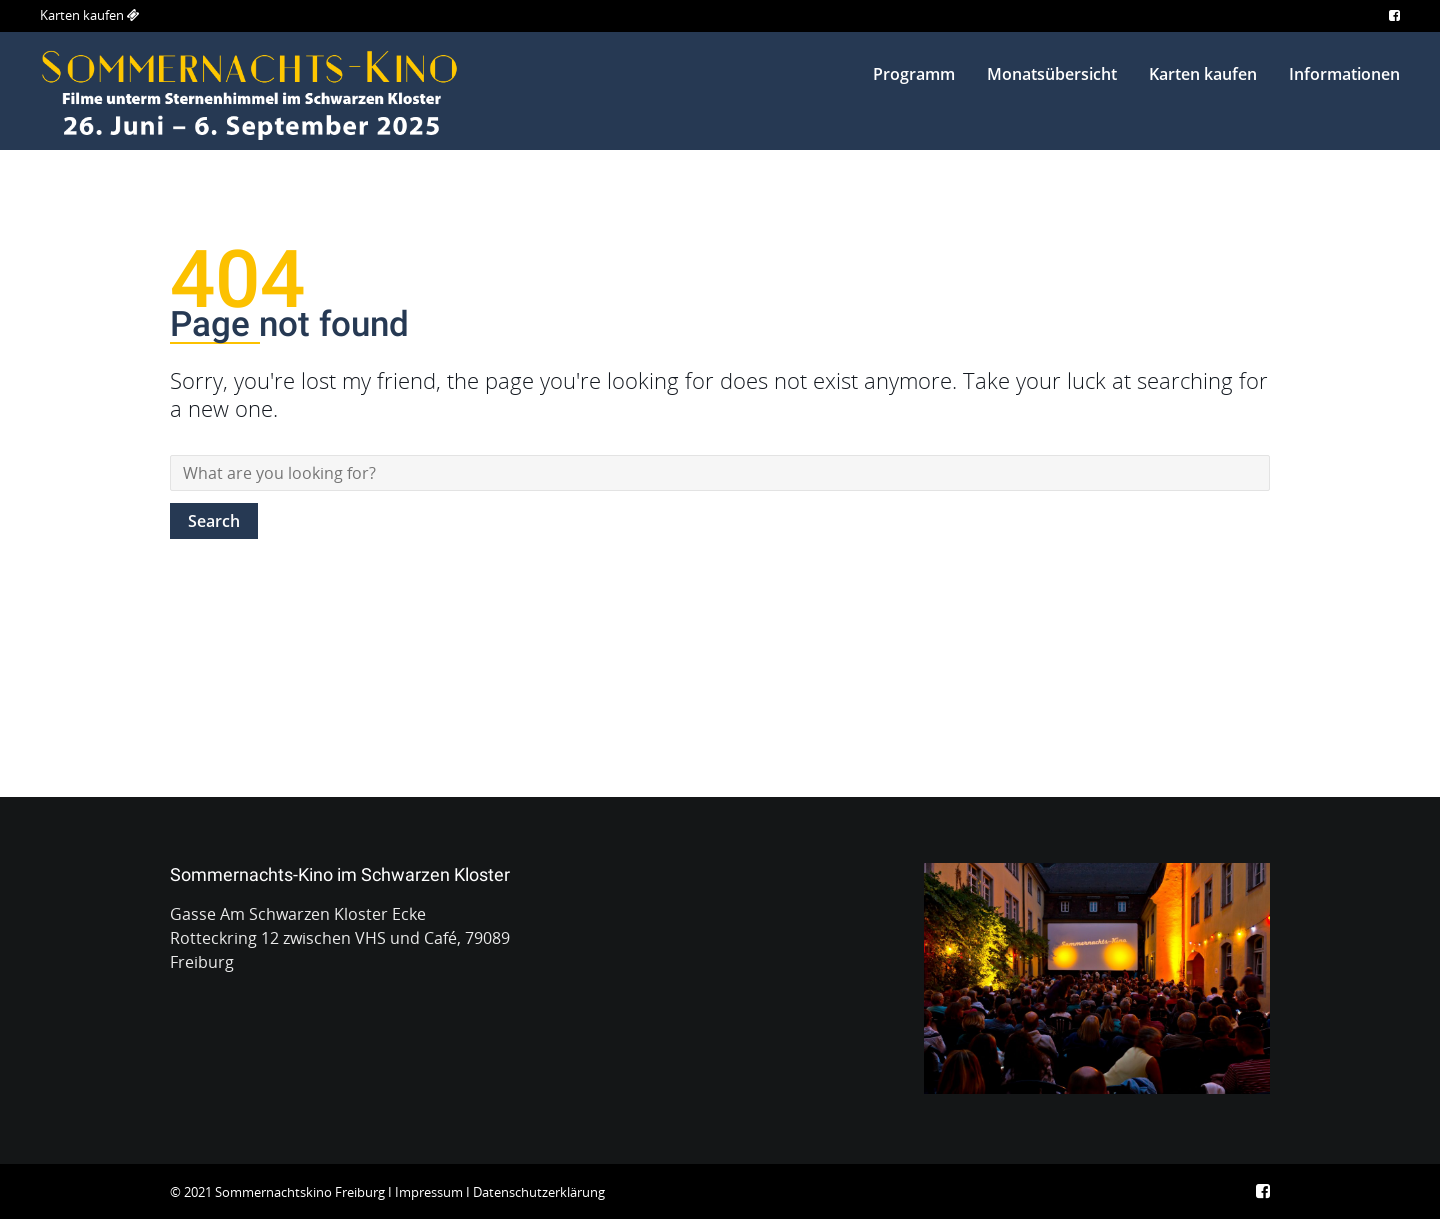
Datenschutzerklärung (539, 1192)
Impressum (429, 1192)
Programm (914, 74)
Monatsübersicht (1052, 74)
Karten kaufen (82, 15)
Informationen (1344, 74)
